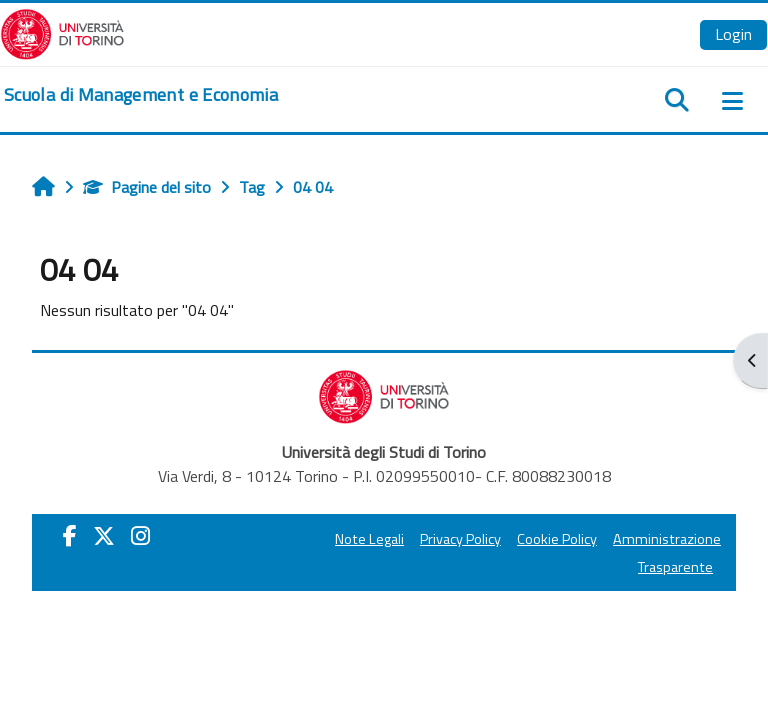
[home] (141, 95)
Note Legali (369, 539)
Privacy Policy (460, 539)
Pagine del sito (147, 187)
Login (733, 34)
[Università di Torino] (62, 32)
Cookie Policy (557, 539)
